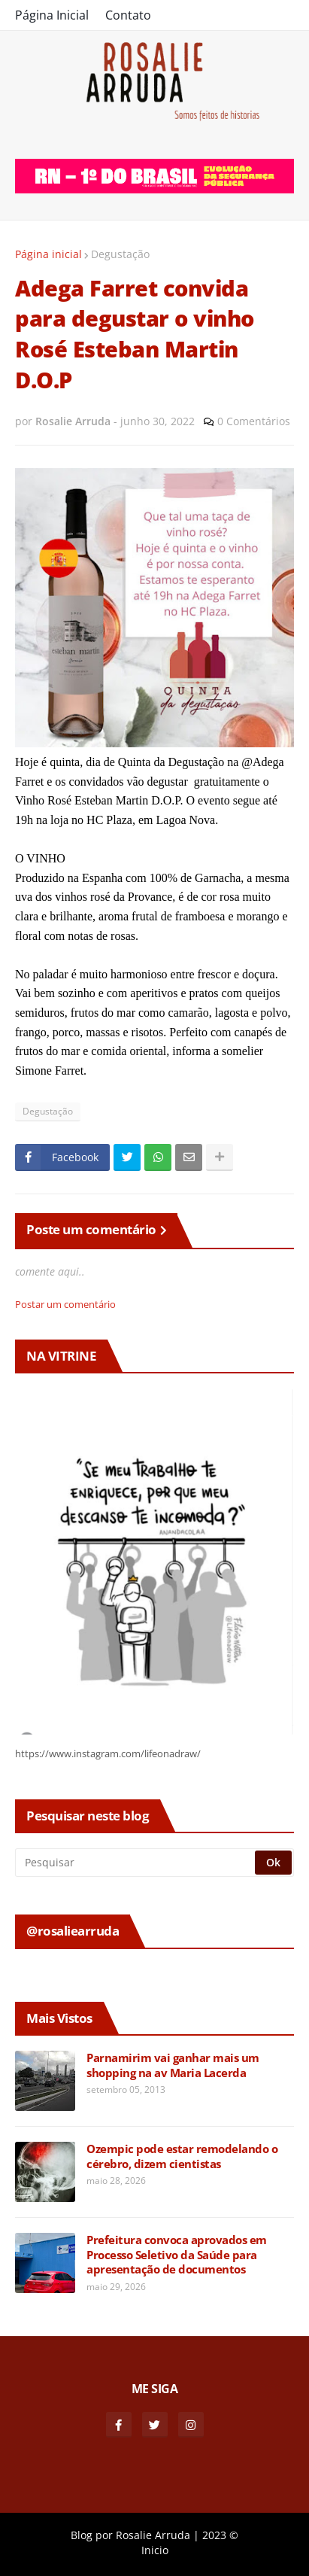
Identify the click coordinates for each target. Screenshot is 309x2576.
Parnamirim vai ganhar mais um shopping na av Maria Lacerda (172, 2065)
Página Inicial (52, 15)
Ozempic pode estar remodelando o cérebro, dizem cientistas (181, 2156)
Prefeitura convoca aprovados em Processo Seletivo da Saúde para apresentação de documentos (176, 2254)
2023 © (220, 2535)
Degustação (120, 254)
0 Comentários (253, 421)
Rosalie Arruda (153, 2535)
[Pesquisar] (136, 1863)
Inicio (154, 2550)
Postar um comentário (65, 1304)
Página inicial (48, 254)
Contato (128, 15)
